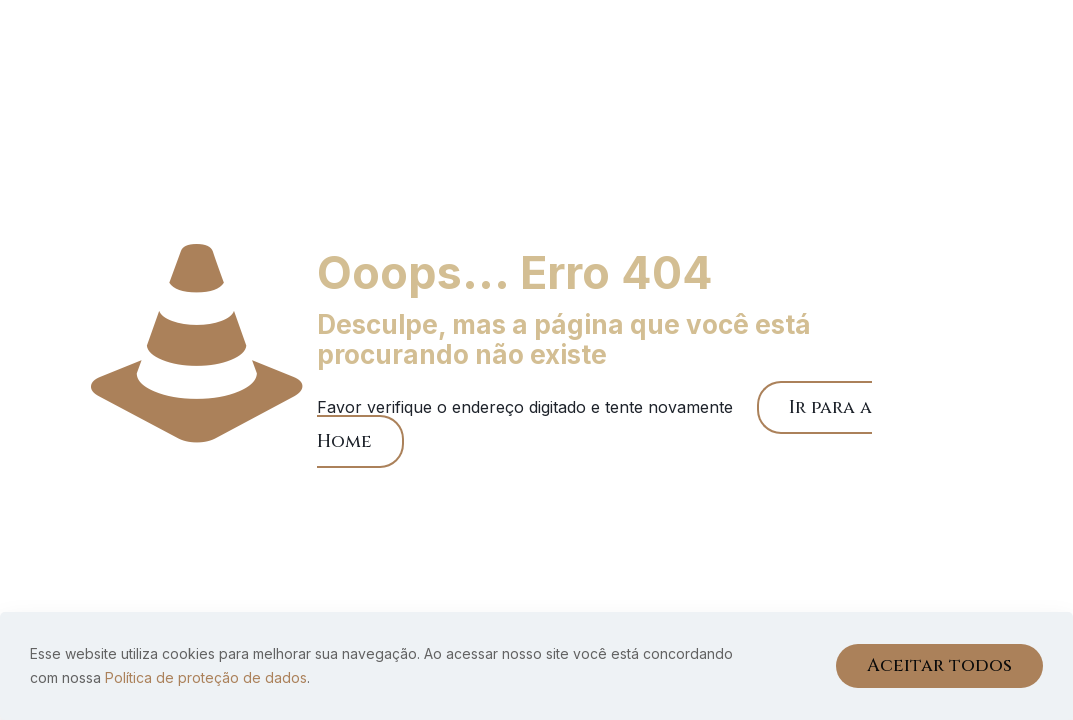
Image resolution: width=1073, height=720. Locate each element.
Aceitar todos (939, 665)
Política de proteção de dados (206, 677)
